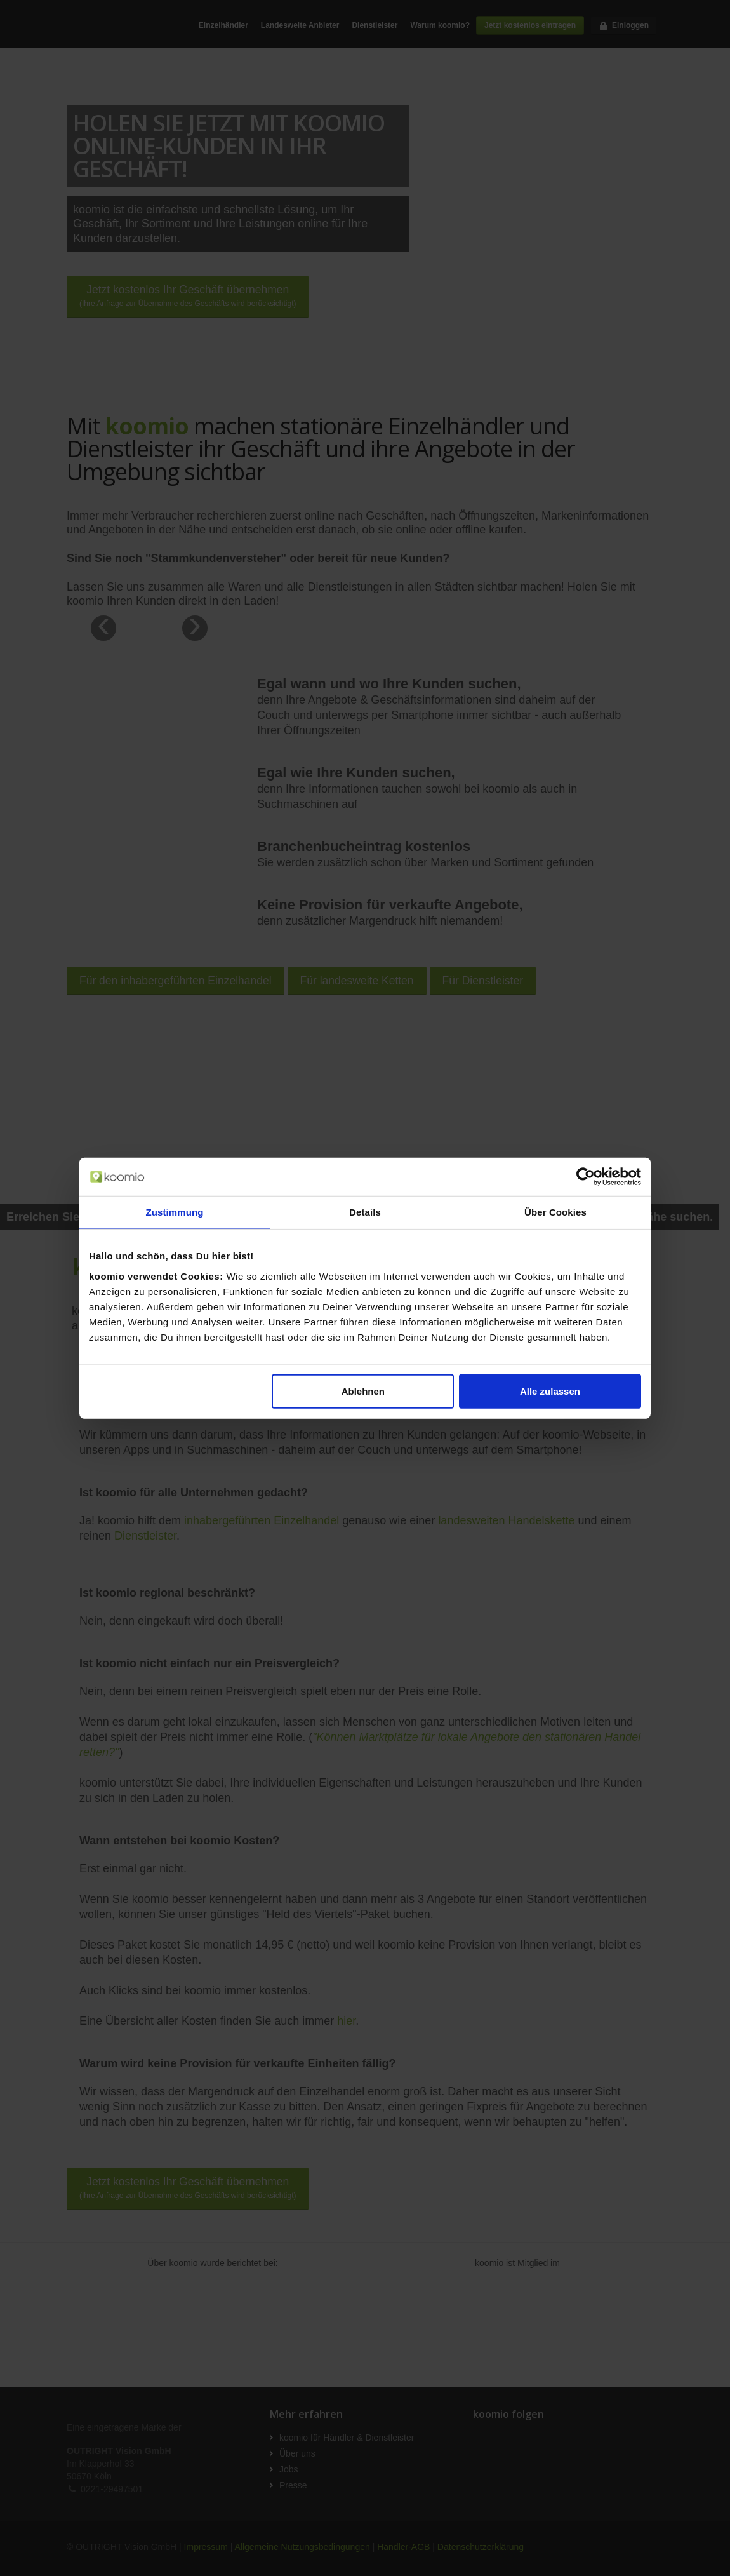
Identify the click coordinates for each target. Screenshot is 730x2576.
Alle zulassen (550, 1390)
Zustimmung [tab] (175, 1212)
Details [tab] (365, 1212)
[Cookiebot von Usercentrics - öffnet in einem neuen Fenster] (585, 1176)
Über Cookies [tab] (555, 1212)
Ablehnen (363, 1390)
